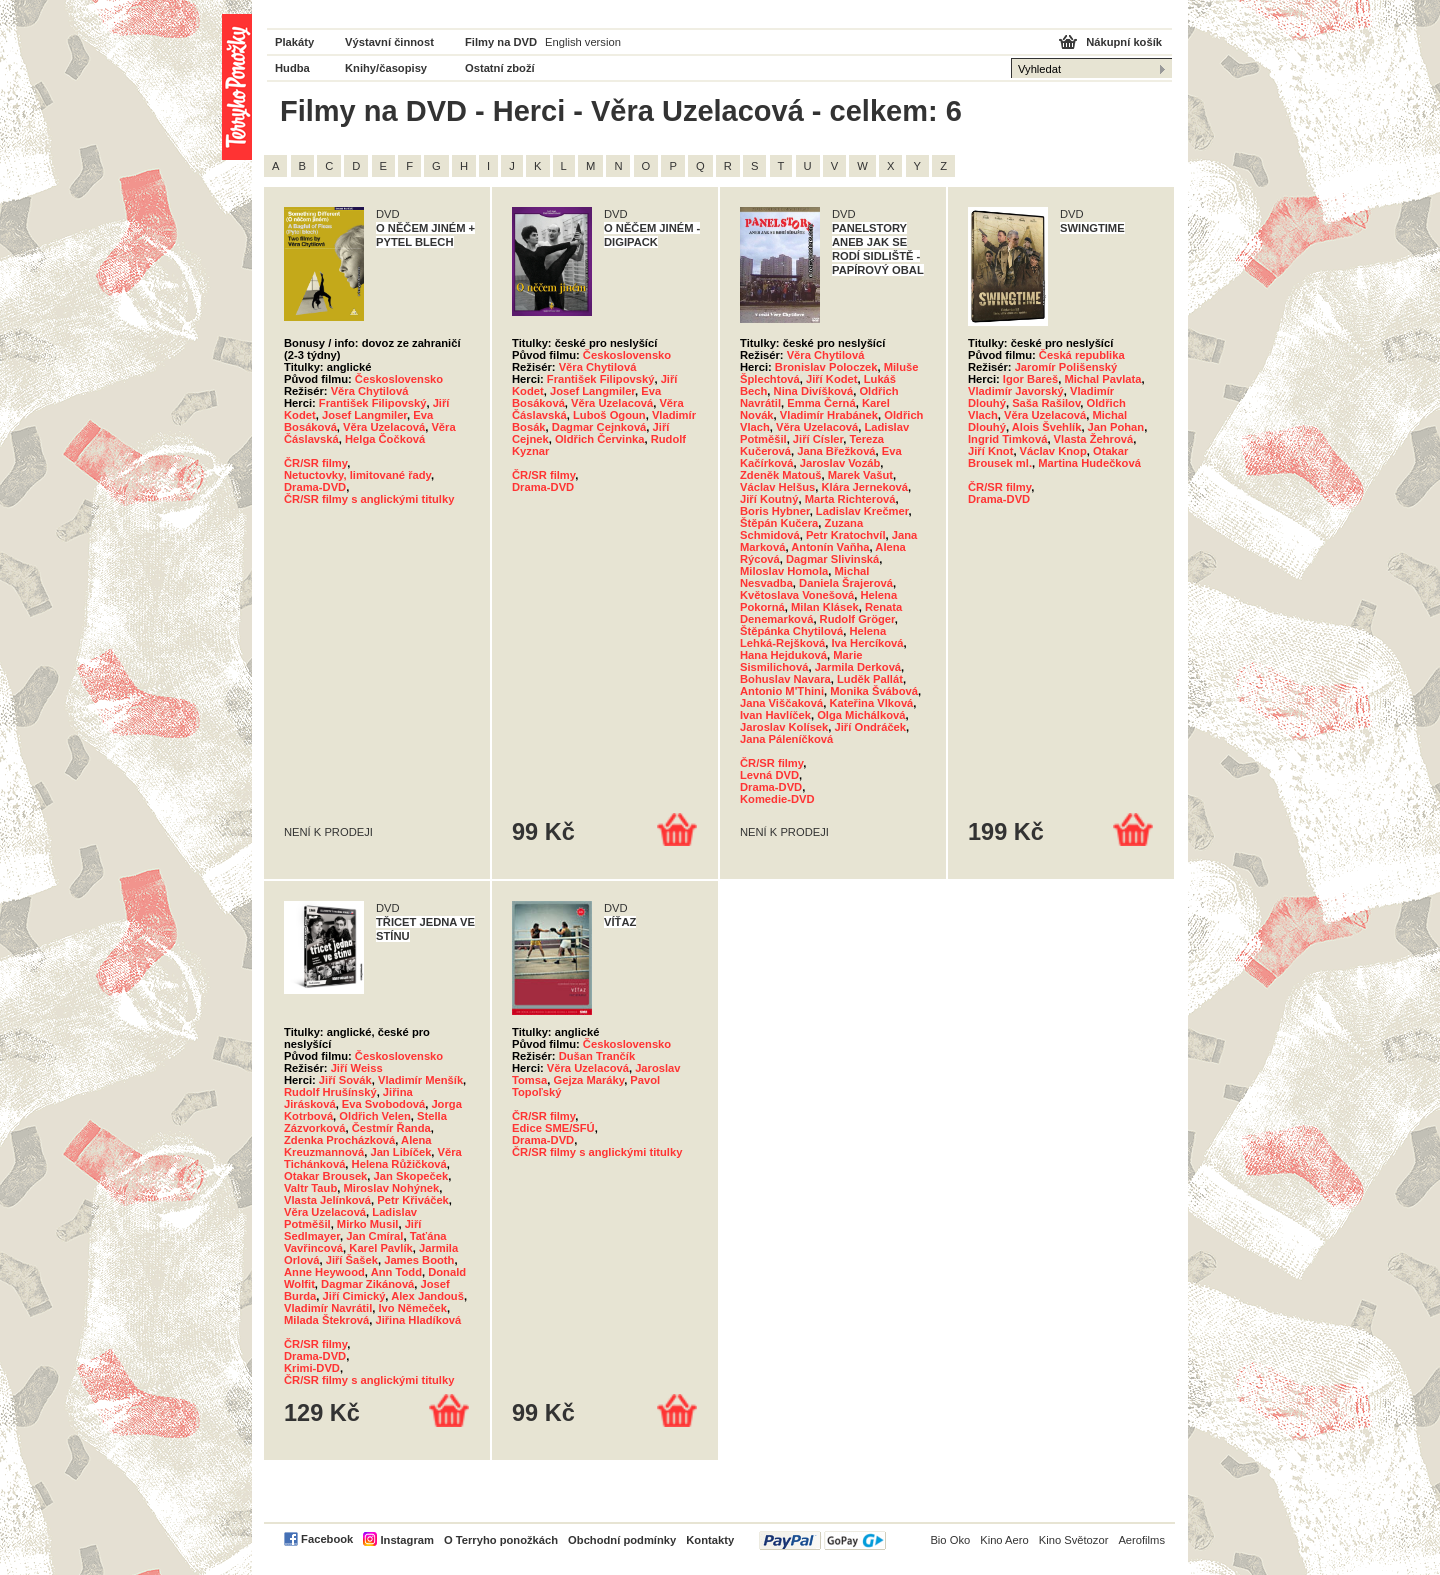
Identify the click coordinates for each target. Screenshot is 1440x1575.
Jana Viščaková (781, 703)
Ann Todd (396, 1272)
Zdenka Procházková (339, 1140)
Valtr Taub (310, 1188)
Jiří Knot (990, 451)
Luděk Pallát (870, 679)
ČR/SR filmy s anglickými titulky (369, 499)
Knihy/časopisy (386, 68)
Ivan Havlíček (775, 715)
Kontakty (710, 1540)
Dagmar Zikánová (367, 1284)
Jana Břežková (836, 451)
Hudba (292, 68)
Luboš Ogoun (609, 415)
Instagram (406, 1540)
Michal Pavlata (1102, 379)
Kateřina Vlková (871, 703)
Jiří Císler (818, 439)
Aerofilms (1141, 1540)
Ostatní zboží (500, 68)
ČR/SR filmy (315, 463)
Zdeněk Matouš (780, 475)
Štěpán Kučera (779, 523)
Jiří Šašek (352, 1260)
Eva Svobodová (383, 1104)
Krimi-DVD (312, 1368)
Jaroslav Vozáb (840, 463)
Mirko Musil (368, 1224)
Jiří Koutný (769, 499)
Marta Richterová (850, 499)
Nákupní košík (1124, 42)
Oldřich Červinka (600, 439)
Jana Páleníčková (786, 739)
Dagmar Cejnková (599, 427)
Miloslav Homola (784, 571)
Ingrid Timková (1007, 439)
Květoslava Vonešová (797, 595)
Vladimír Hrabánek (829, 415)
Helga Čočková (385, 439)
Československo (399, 379)
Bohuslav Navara (785, 679)
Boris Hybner (775, 511)
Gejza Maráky (588, 1080)
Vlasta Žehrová (1094, 439)
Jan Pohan (1116, 427)
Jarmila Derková (858, 667)
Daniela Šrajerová (846, 583)
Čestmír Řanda (391, 1128)
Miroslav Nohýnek (391, 1188)
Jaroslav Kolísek (784, 727)
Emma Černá (821, 403)
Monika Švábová (874, 691)
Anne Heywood (324, 1272)
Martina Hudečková (1089, 463)
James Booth (419, 1260)
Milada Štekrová (326, 1320)
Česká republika (1082, 355)
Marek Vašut (860, 475)
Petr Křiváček (413, 1200)
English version (583, 42)
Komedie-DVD (777, 799)
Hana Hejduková (783, 655)
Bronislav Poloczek (826, 367)
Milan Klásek (825, 607)
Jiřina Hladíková (418, 1320)
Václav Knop (1053, 451)
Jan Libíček (400, 1152)
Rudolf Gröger (857, 619)
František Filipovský (373, 403)
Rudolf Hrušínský (330, 1092)
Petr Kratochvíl (846, 535)
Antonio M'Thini (782, 691)
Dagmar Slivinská (832, 559)
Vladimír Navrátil (328, 1308)
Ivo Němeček (413, 1308)
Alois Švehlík (1047, 427)
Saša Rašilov (1046, 403)
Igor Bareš (1030, 379)
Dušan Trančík (597, 1056)
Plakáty (294, 42)
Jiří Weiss (357, 1068)
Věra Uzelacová (384, 427)
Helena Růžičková (399, 1164)
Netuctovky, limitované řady (357, 475)
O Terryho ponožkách (501, 1540)
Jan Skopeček (411, 1176)
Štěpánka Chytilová (791, 631)
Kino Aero (1004, 1540)
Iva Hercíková (867, 643)
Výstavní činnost (389, 42)
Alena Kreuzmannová (358, 1146)
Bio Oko (950, 1540)
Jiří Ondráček (871, 727)
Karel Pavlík (380, 1248)
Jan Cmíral (374, 1236)
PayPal (822, 1540)
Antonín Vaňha (830, 547)
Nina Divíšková (814, 391)
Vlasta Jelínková (327, 1200)
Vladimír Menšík (420, 1080)
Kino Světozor (1074, 1540)
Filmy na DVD (501, 42)
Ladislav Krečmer (862, 511)
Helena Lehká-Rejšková (813, 637)
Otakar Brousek (325, 1176)
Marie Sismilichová (801, 661)
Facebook (327, 1539)
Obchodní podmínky (622, 1540)
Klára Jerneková (864, 487)
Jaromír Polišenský (1066, 367)
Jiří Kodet (832, 379)
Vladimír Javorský (1016, 391)
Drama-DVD (315, 487)
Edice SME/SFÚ (553, 1128)
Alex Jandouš (427, 1296)
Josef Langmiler (364, 415)
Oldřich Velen (375, 1116)
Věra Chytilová (370, 391)
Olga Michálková (861, 715)
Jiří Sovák (345, 1080)
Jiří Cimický (354, 1296)
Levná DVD (769, 775)
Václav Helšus (777, 487)
